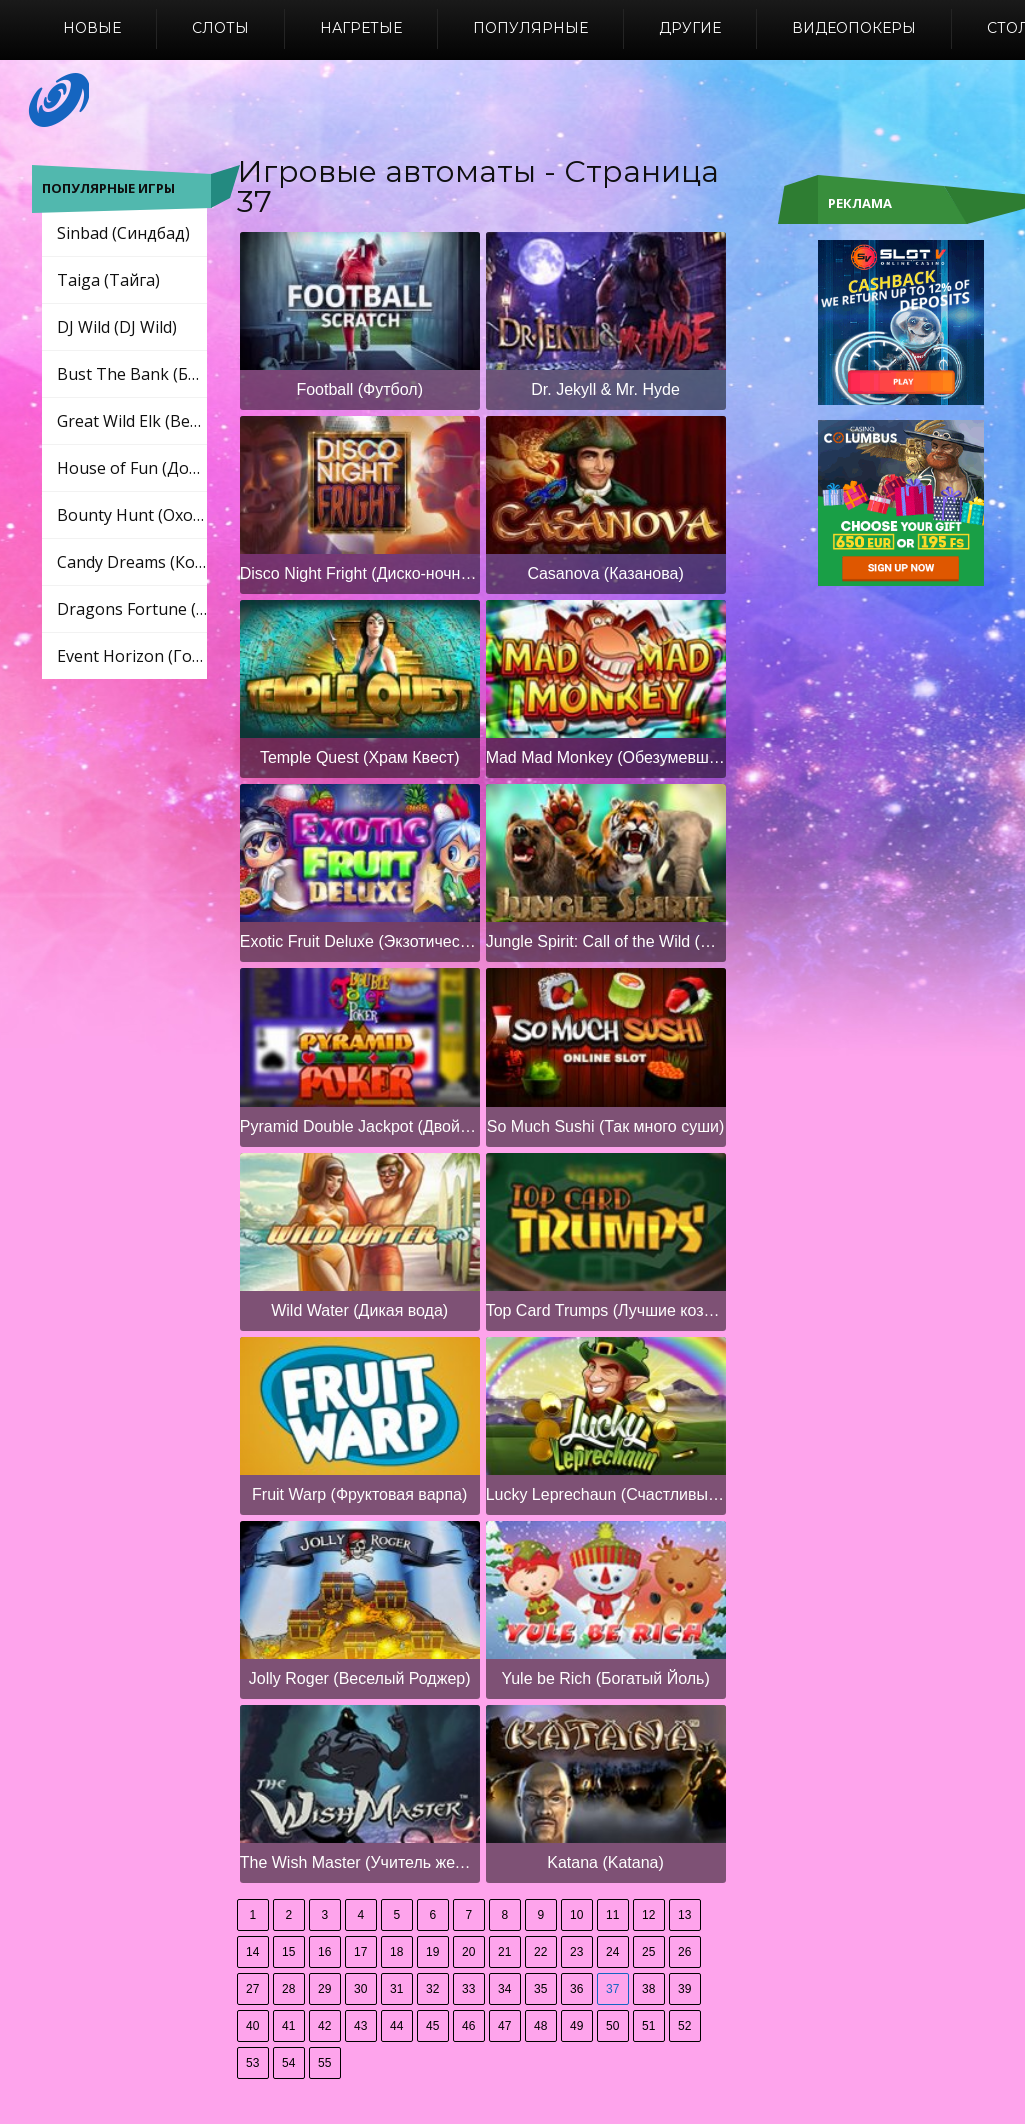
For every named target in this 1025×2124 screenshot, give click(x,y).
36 (576, 1989)
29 (324, 1989)
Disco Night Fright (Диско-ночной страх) (360, 573)
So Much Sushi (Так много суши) (605, 1126)
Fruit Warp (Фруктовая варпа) (359, 1494)
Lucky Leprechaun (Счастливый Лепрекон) (606, 1494)
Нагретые (361, 28)
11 (612, 1915)
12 (648, 1915)
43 (360, 2026)
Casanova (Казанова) (605, 573)
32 (432, 1989)
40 (252, 2026)
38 (648, 1989)
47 (504, 2026)
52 (684, 2026)
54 (288, 2063)
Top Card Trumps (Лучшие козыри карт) (606, 1310)
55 (324, 2063)
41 (288, 2026)
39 (684, 1989)
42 (324, 2026)
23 (576, 1952)
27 (252, 1989)
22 (540, 1952)
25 (648, 1952)
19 (432, 1952)
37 (612, 1989)
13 (684, 1915)
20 (468, 1952)
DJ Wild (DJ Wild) (117, 327)
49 (576, 2026)
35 (540, 1989)
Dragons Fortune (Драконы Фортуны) (132, 609)
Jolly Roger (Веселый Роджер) (360, 1678)
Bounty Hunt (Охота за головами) (132, 515)
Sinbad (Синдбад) (123, 233)
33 (468, 1989)
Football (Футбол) (359, 389)
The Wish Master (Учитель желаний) (360, 1862)
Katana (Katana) (605, 1862)
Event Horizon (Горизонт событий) (132, 656)
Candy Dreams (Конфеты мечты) (132, 562)
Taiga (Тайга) (108, 280)
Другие (690, 28)
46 (468, 2026)
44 (396, 2026)
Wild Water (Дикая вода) (359, 1310)
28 (288, 1989)
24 (612, 1952)
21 (504, 1952)
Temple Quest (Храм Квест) (360, 757)
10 (576, 1915)
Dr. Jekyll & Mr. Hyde (605, 389)
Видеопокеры (854, 28)
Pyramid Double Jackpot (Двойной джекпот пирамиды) (360, 1126)
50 (612, 2026)
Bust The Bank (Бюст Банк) (132, 374)
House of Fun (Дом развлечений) (132, 468)
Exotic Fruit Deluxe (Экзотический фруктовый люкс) (360, 941)
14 (252, 1952)
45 (432, 2026)
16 (324, 1952)
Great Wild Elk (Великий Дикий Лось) (132, 421)
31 (396, 1989)
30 (360, 1989)
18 (396, 1952)
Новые (92, 28)
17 (360, 1952)
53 (252, 2063)
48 (540, 2026)
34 (504, 1989)
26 (684, 1952)
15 (288, 1952)
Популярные (530, 28)
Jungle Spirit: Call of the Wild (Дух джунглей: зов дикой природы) (606, 941)
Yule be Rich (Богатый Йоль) (605, 1678)
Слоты (220, 28)
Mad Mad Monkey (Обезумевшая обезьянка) (606, 757)
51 (648, 2026)
